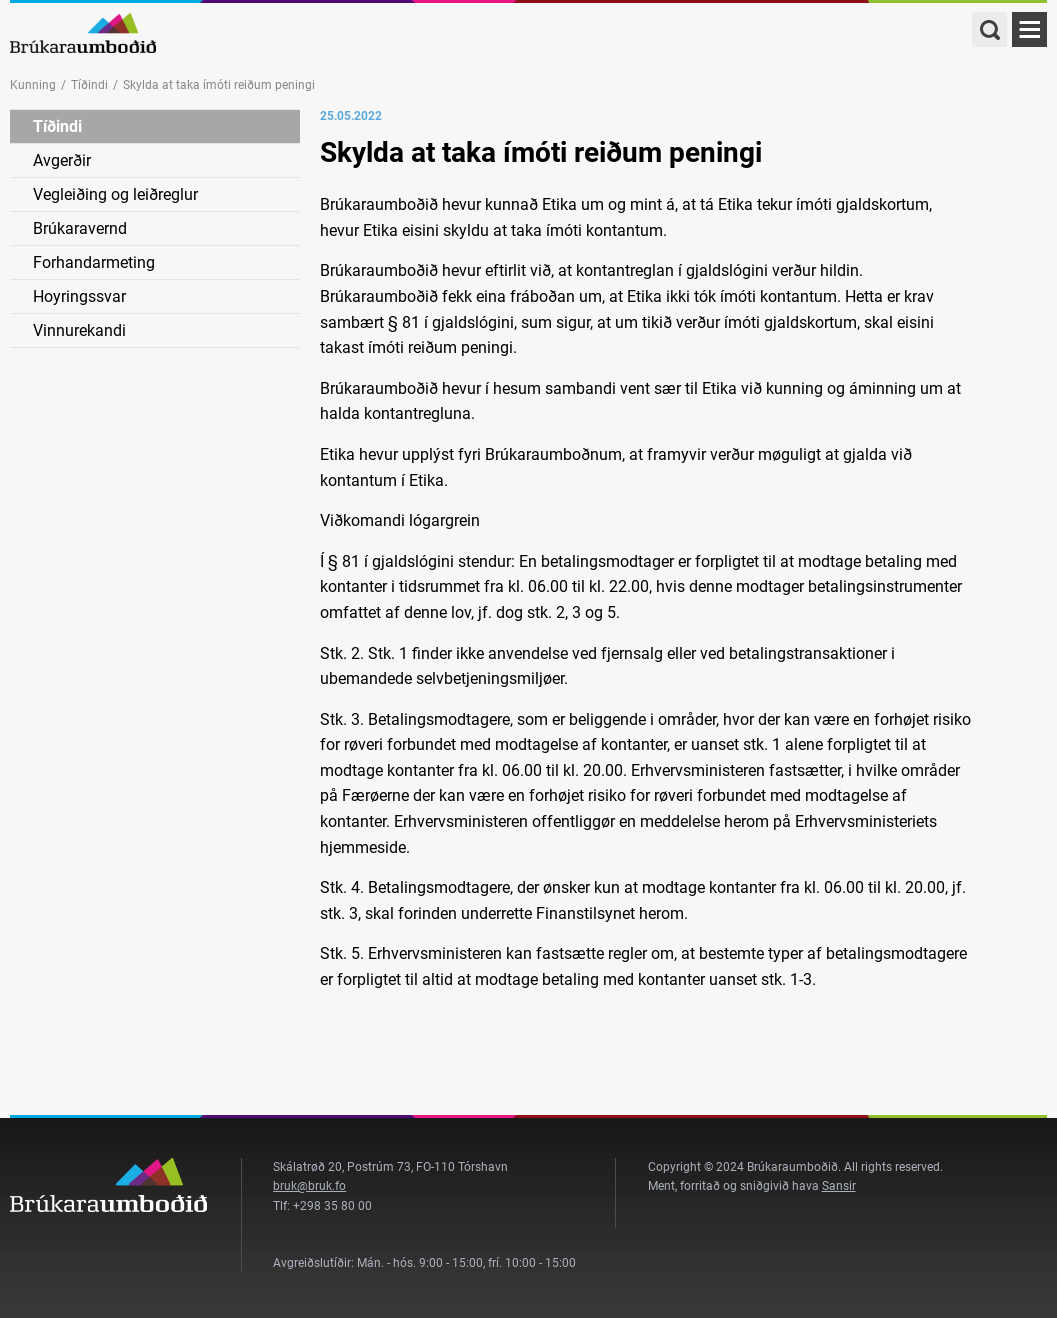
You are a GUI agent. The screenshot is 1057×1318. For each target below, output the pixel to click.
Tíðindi (89, 85)
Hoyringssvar (79, 296)
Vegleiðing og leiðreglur (115, 194)
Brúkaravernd (80, 228)
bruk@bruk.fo (309, 1186)
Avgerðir (62, 160)
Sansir (839, 1186)
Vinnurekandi (79, 330)
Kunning (33, 85)
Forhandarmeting (94, 262)
